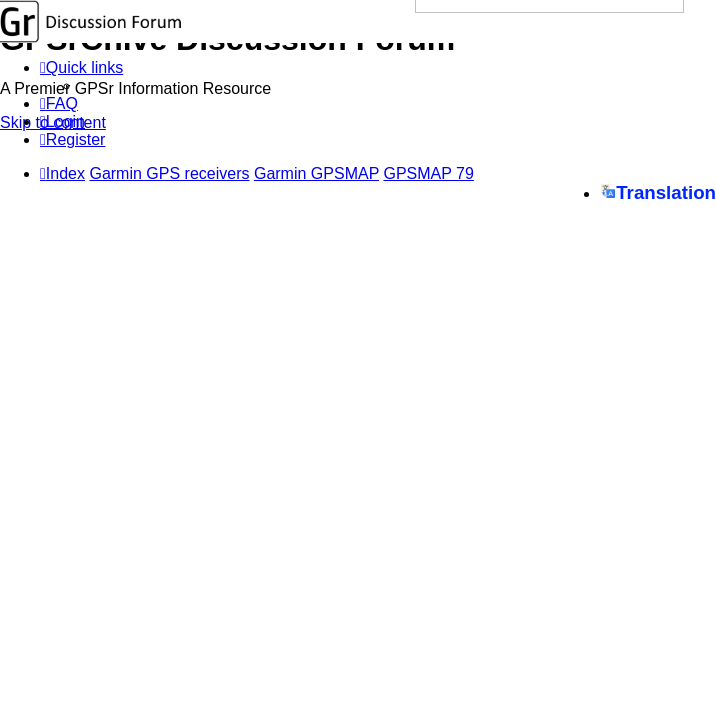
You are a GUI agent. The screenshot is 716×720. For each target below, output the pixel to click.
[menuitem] (59, 103)
